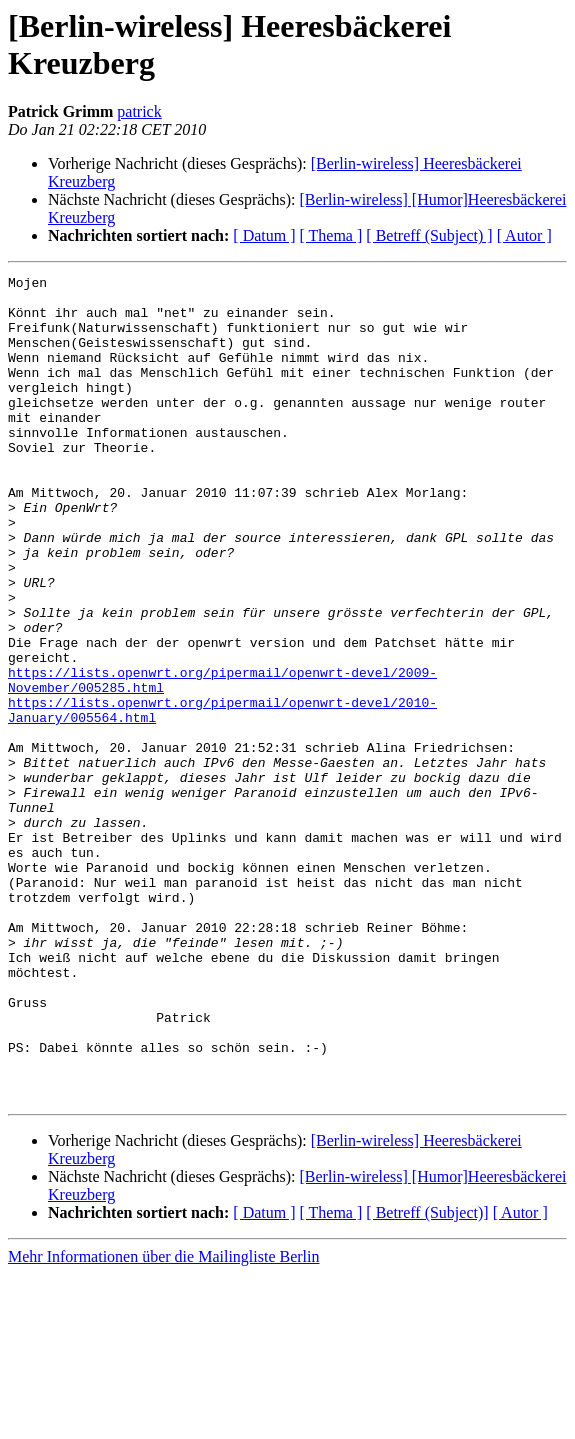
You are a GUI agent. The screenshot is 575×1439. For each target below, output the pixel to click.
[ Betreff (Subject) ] (429, 235)
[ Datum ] (264, 235)
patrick (139, 111)
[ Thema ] (331, 235)
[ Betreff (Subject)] (427, 1377)
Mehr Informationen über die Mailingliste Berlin (163, 1421)
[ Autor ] (524, 235)
